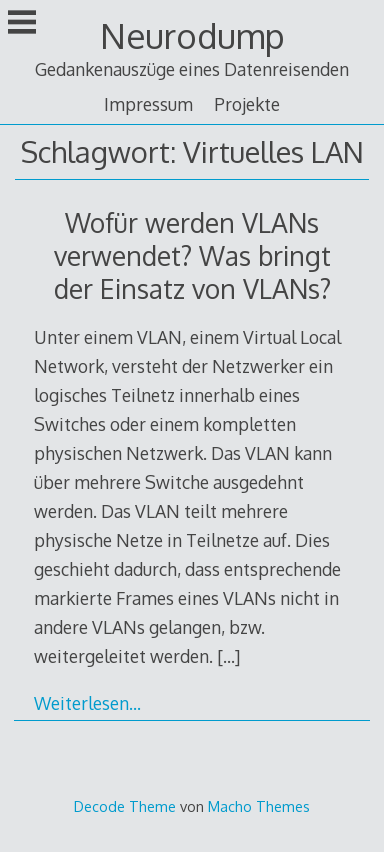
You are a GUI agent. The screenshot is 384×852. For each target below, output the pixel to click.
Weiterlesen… (87, 703)
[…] (228, 656)
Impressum (148, 104)
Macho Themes (259, 806)
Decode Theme (125, 806)
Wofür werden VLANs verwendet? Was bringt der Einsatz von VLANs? (192, 255)
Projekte (247, 104)
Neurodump (192, 35)
